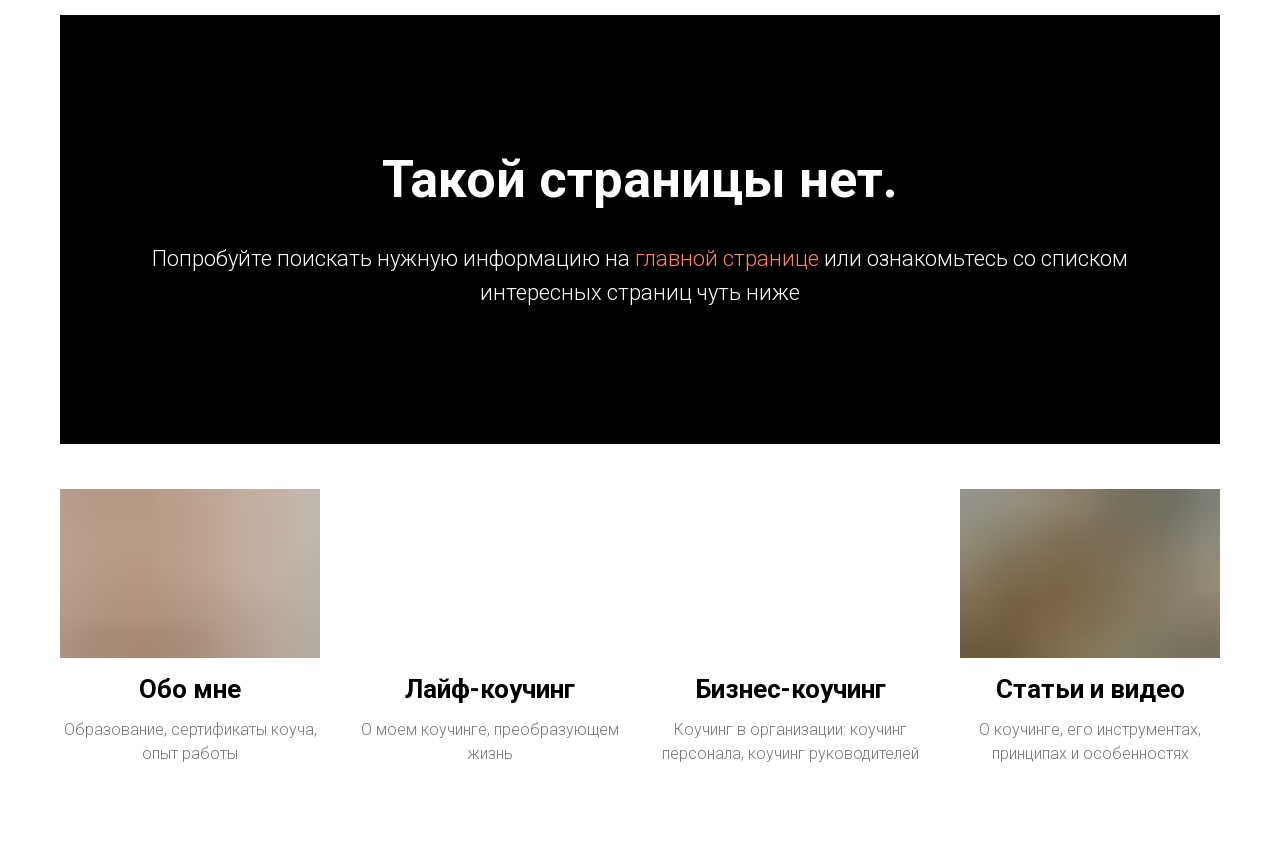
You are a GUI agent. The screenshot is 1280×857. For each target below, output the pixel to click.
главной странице (727, 258)
